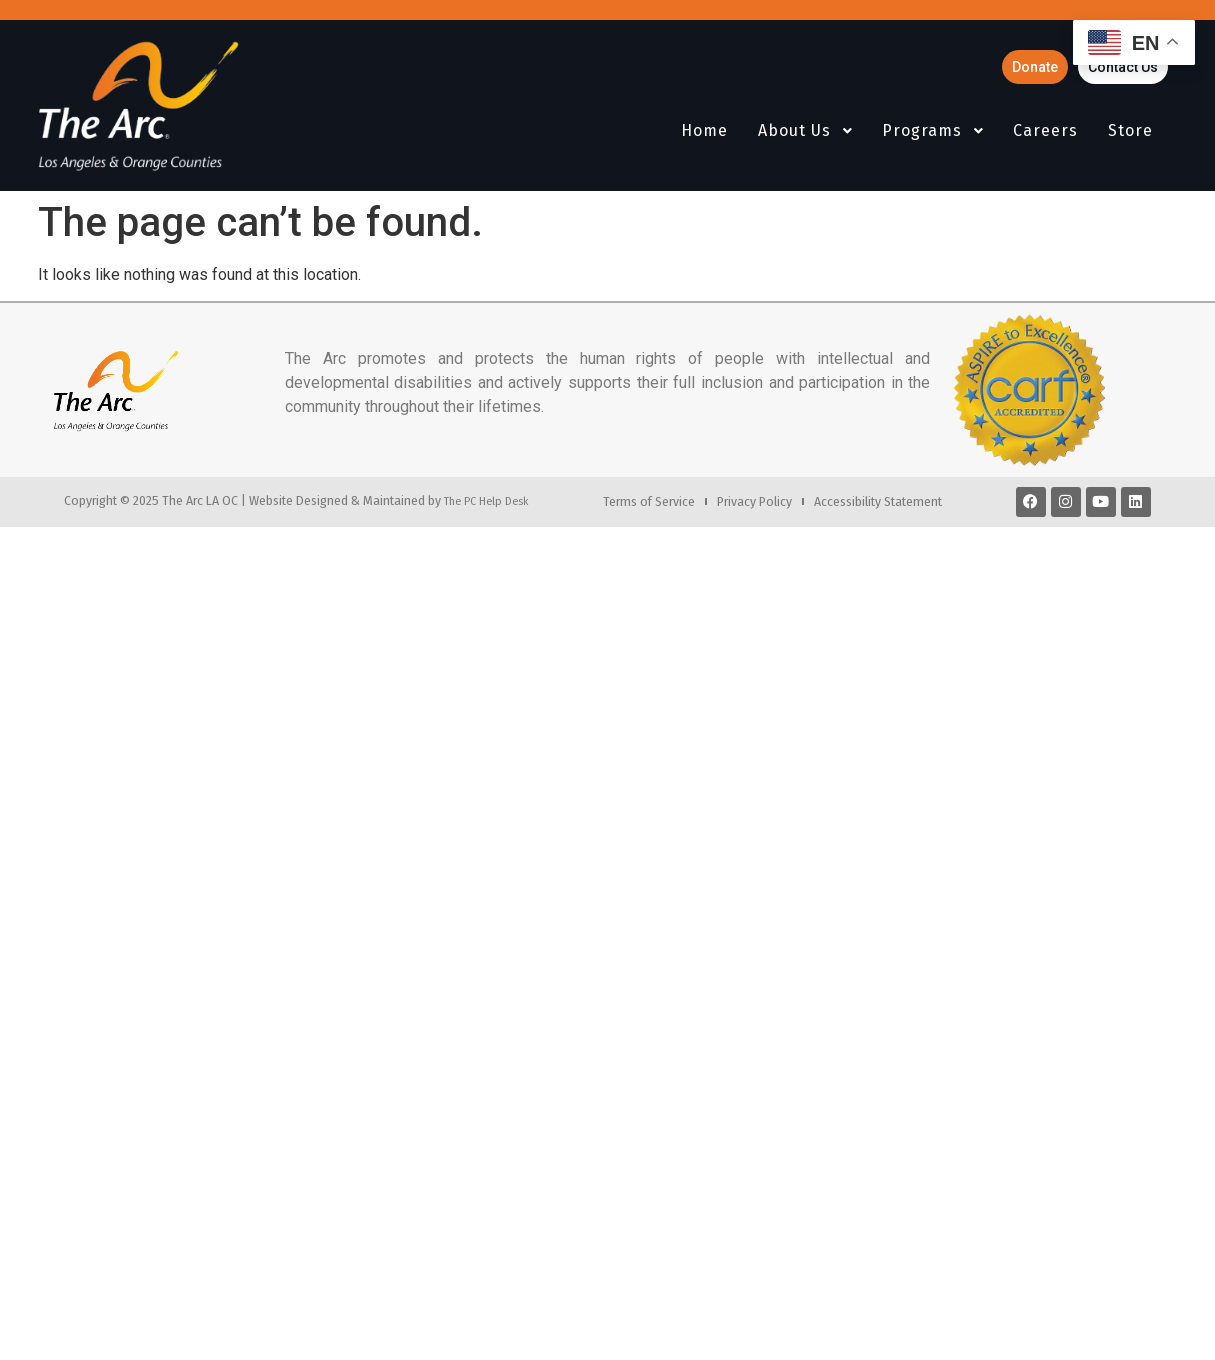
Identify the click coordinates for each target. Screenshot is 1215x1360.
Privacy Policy (754, 501)
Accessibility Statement (878, 501)
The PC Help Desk (486, 501)
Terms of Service (649, 501)
